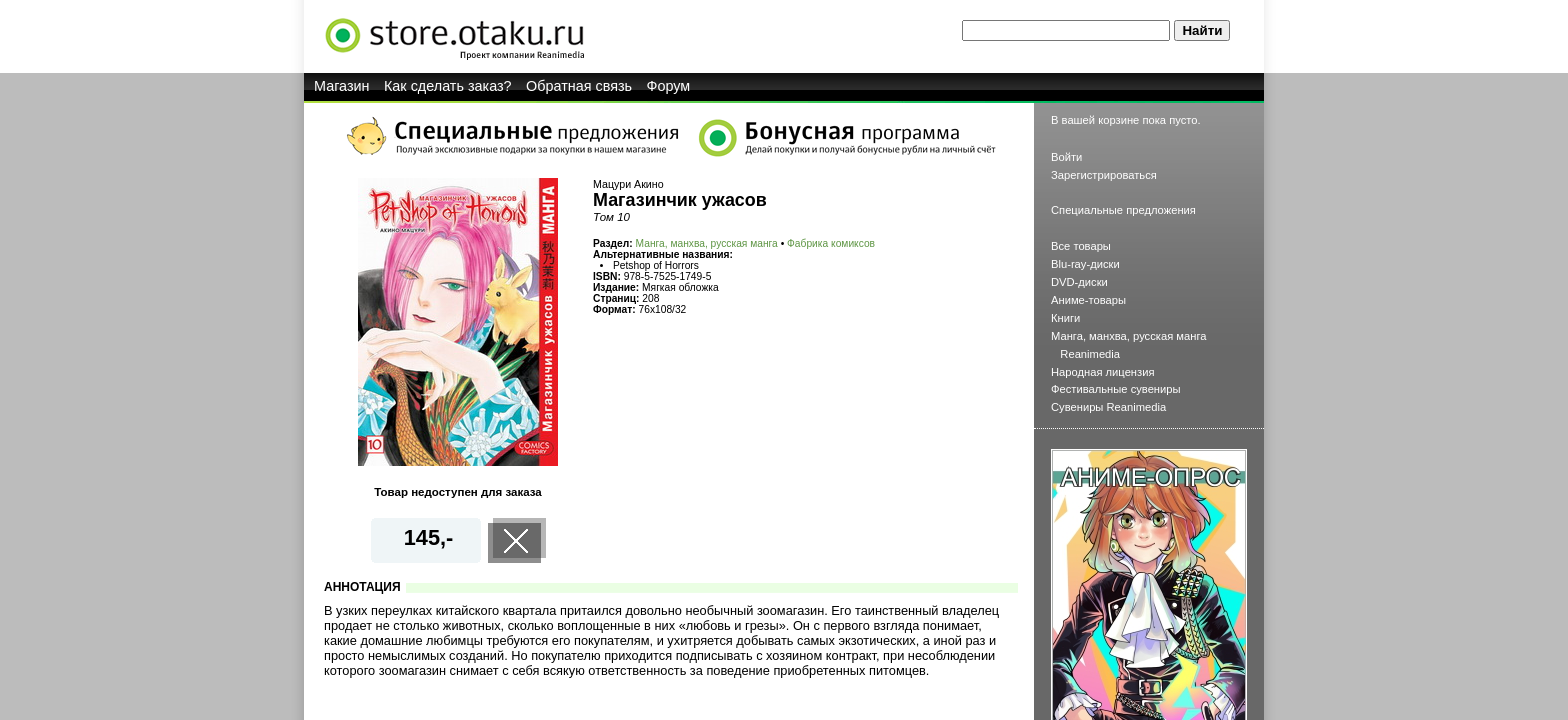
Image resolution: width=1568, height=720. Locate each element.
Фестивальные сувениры (1116, 389)
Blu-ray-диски (1085, 264)
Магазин (342, 86)
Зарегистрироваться (1104, 175)
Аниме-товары (1088, 300)
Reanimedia (1090, 354)
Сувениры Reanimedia (1108, 407)
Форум (669, 86)
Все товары (1081, 246)
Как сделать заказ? (448, 86)
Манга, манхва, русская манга (707, 243)
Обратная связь (579, 86)
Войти (1066, 157)
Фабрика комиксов (831, 243)
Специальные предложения (1123, 210)
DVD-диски (1079, 282)
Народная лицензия (1103, 372)
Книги (1065, 318)
